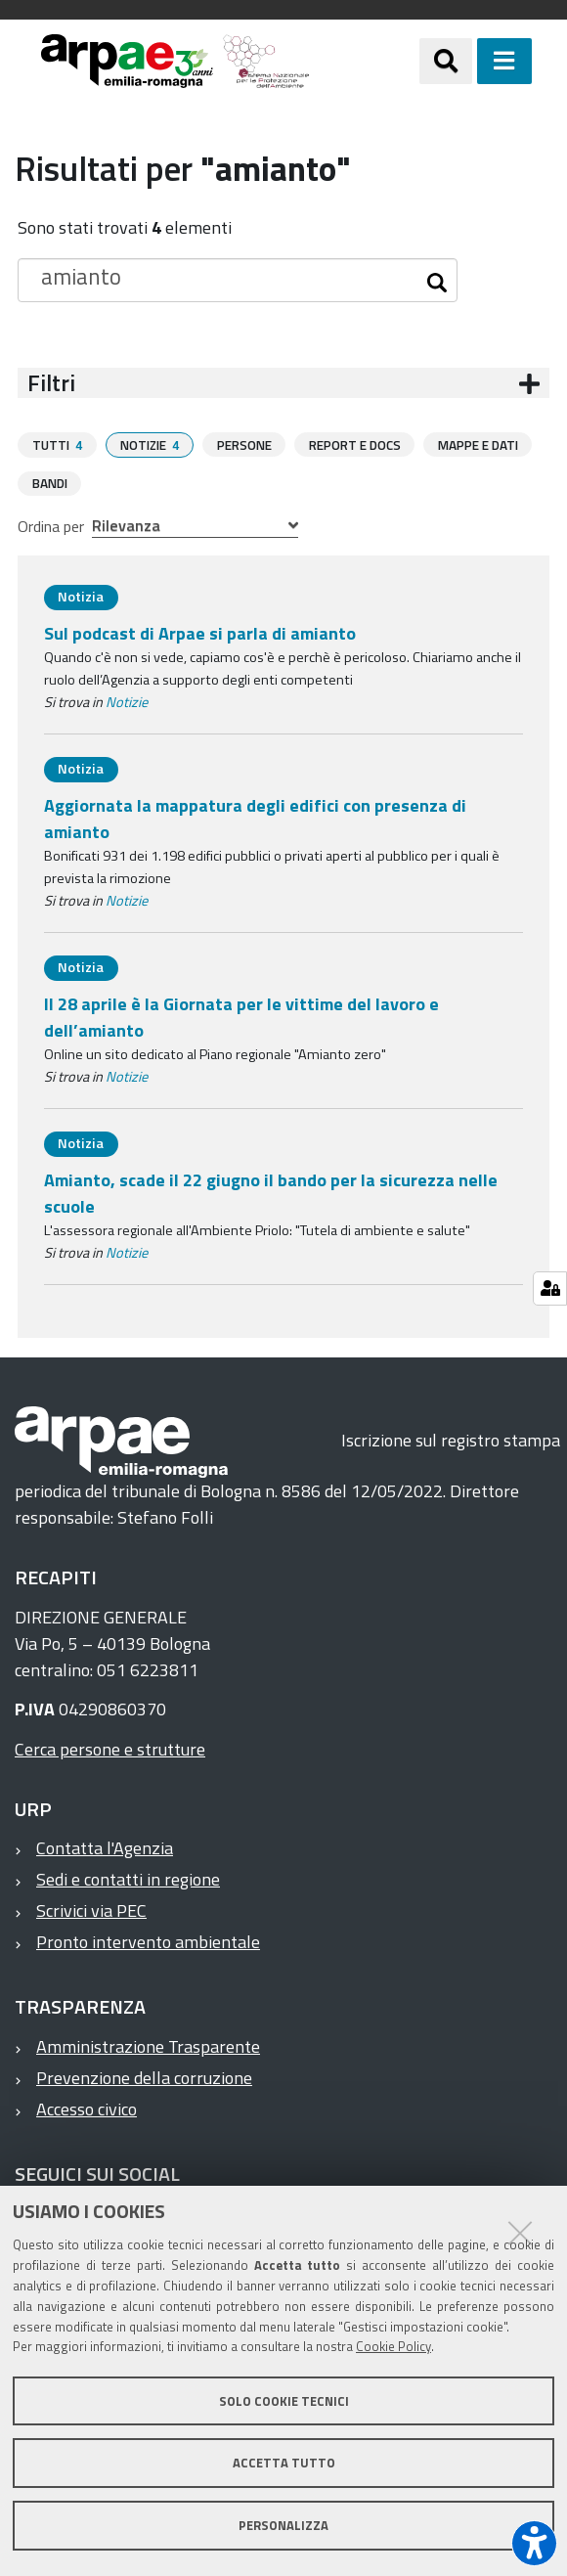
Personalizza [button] (283, 2525)
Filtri (51, 383)
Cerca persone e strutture (110, 1748)
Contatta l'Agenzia (104, 1847)
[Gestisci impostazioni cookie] (550, 1288)
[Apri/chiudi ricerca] (445, 60)
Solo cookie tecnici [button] (284, 2401)
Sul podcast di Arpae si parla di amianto (200, 632)
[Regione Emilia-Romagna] (363, 61)
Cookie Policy (393, 2346)
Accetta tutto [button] (284, 2462)
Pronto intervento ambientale (148, 1941)
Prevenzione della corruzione (144, 2077)
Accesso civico (86, 2108)
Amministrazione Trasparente (148, 2045)
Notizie (127, 701)
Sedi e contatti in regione (128, 1878)
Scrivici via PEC (91, 1909)
